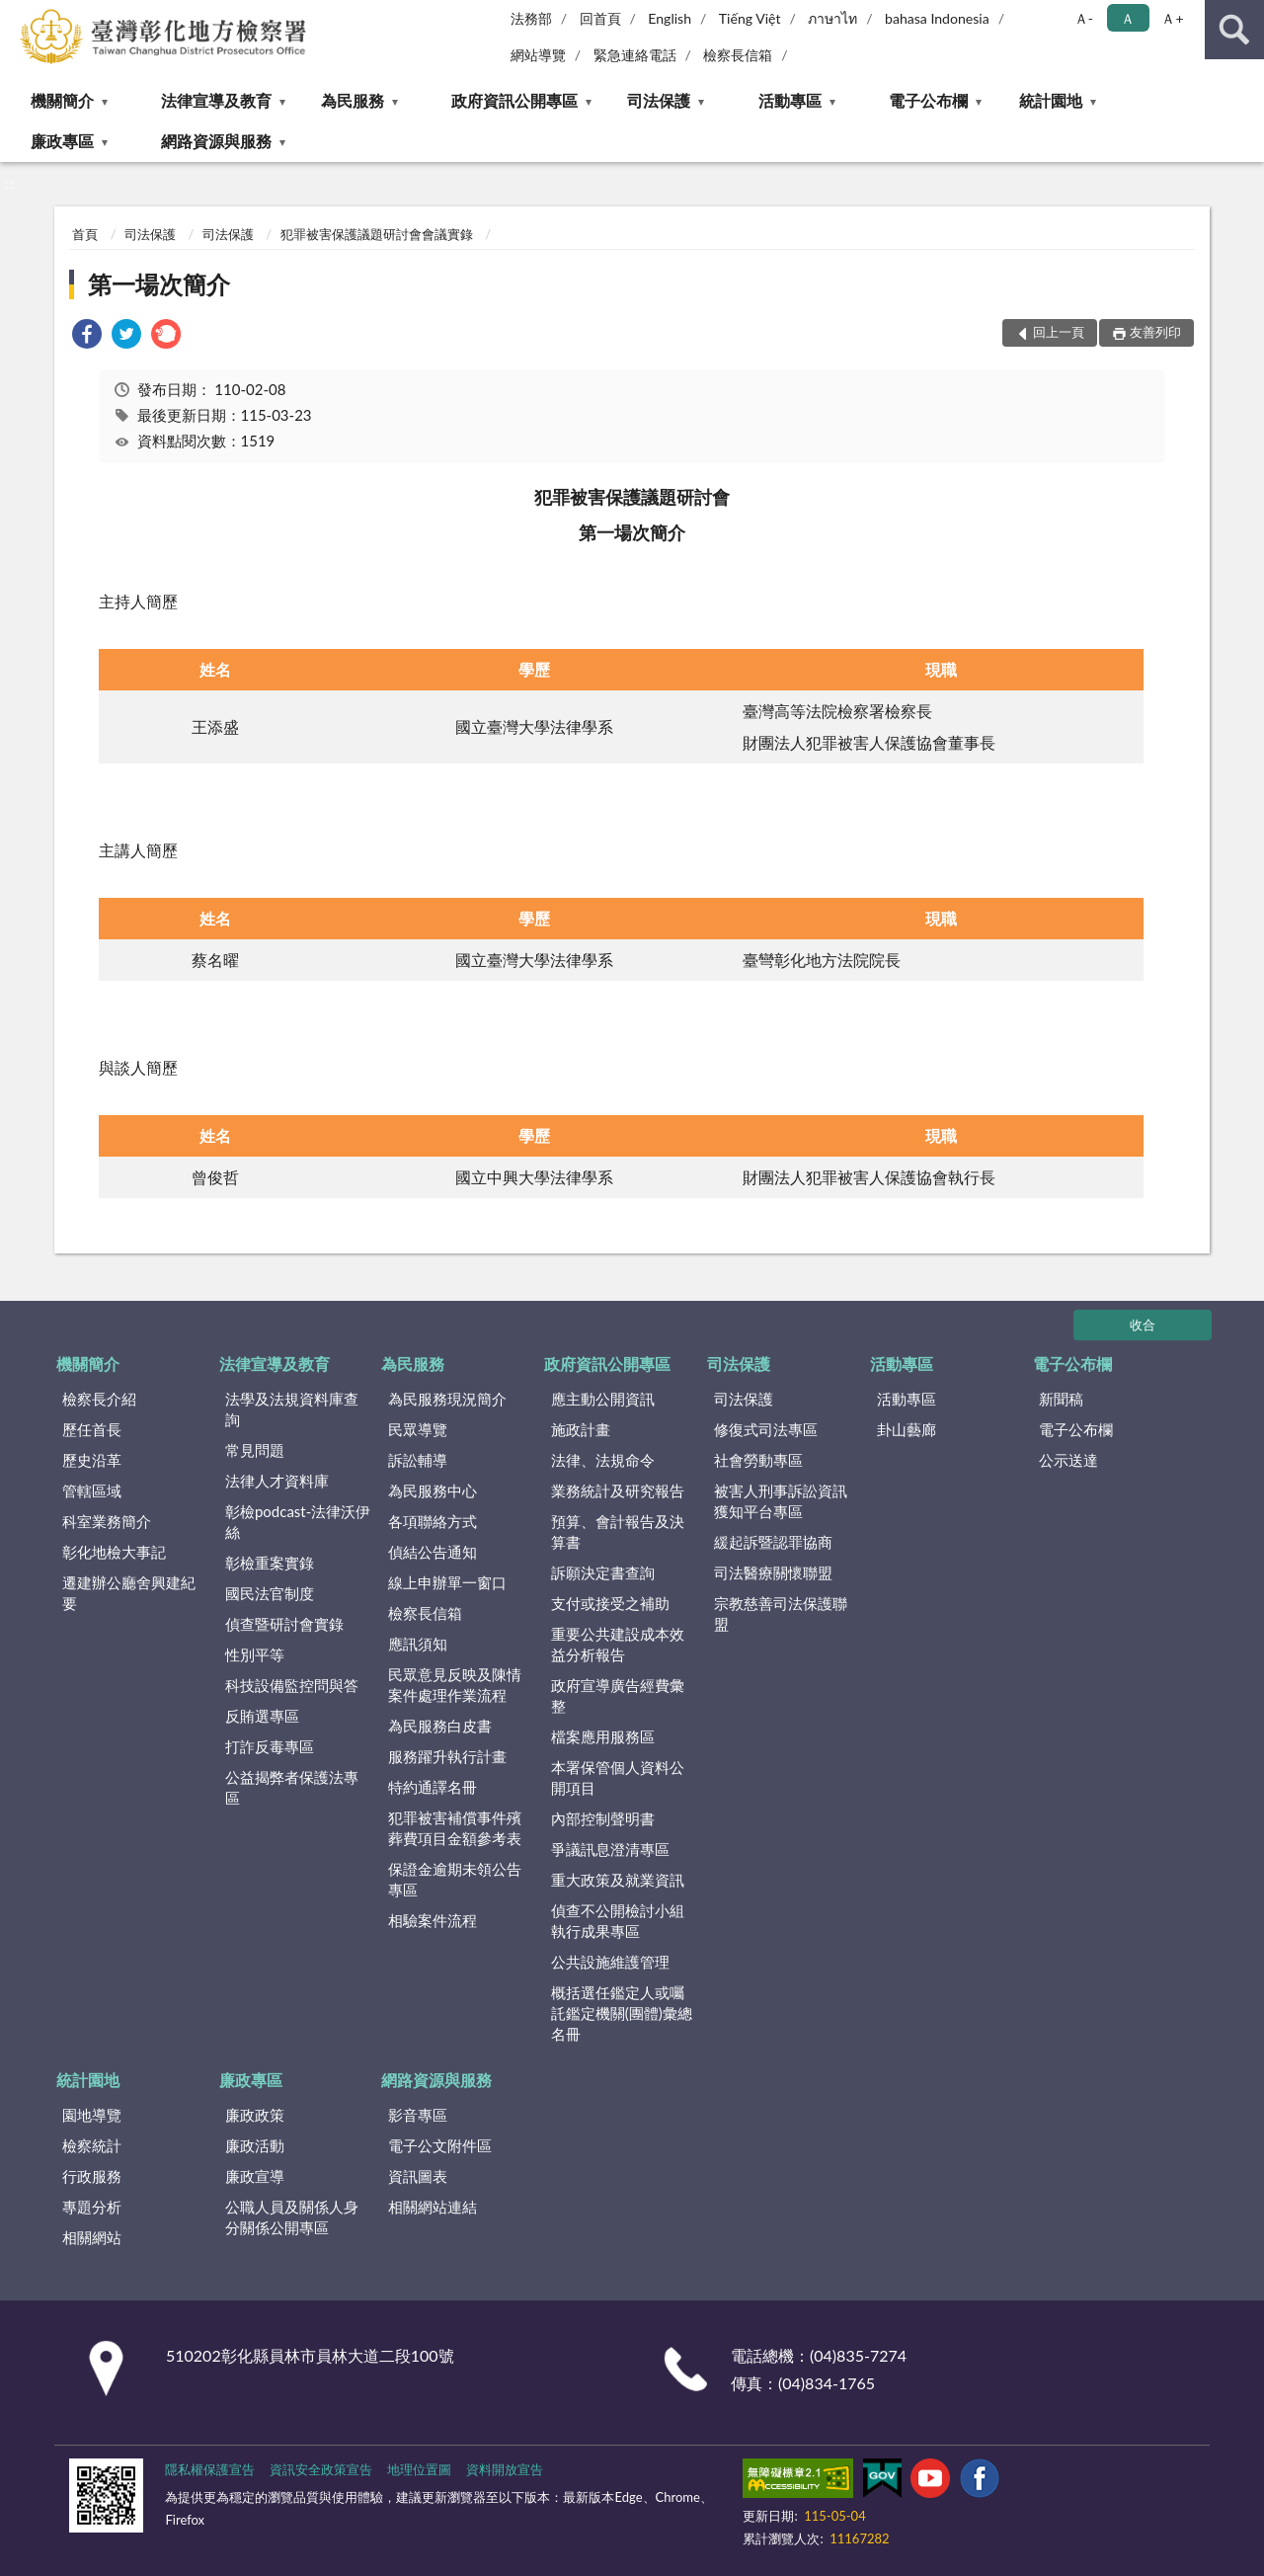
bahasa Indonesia (937, 18)
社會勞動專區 (758, 1460)
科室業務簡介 (106, 1521)
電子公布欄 (928, 100)
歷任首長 (91, 1429)
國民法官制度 (269, 1593)
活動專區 (790, 100)
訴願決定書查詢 (603, 1572)
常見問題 (254, 1450)
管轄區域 (91, 1490)
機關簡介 (62, 100)
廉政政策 (254, 2115)
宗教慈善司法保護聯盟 (780, 1613)
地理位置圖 (419, 2469)
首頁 (85, 234)
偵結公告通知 (432, 1552)
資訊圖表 (417, 2176)
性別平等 (254, 1654)
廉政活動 (254, 2145)
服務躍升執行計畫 (447, 1756)
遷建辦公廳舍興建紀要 (129, 1592)
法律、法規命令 (603, 1460)
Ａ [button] (1128, 18)
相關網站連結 (432, 2206)
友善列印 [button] (1155, 332)
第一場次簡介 (159, 284)
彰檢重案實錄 (269, 1562)
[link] (87, 336)
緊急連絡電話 (634, 54)
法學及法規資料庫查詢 (291, 1409)
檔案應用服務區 (603, 1736)
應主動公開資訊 (603, 1399)
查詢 (1234, 29)
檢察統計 (91, 2145)
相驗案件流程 (432, 1920)
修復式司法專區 (766, 1429)
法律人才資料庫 (277, 1480)
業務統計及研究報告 (617, 1490)
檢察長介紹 (99, 1399)
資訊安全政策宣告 (321, 2469)
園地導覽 (91, 2115)
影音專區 (417, 2115)
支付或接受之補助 (610, 1603)
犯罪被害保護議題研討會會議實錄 (376, 234)
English (669, 18)
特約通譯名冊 (432, 1787)
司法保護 (658, 100)
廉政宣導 (254, 2176)
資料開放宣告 (504, 2469)
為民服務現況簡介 (447, 1399)
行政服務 (91, 2176)
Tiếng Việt (750, 18)
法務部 (531, 18)
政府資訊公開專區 (514, 100)
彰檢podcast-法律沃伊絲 (297, 1521)
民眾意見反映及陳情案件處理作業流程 (454, 1684)
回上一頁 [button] (1058, 332)
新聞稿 (1061, 1399)
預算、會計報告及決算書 (617, 1531)
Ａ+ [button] (1172, 18)
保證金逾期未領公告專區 (454, 1879)
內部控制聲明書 (603, 1818)
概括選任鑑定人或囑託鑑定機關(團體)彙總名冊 (621, 2013)
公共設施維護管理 (610, 1962)
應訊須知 (417, 1643)
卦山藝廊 (906, 1429)
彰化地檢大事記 (114, 1552)
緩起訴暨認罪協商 (773, 1542)
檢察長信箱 (737, 54)
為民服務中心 (432, 1490)
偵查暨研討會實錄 (284, 1624)
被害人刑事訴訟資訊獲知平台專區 (780, 1501)
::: (16, 15)
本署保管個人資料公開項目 (617, 1777)
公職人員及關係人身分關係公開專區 (291, 2217)
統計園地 (1050, 100)
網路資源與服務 (216, 140)
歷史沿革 (91, 1460)
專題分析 (91, 2206)
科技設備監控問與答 (291, 1685)
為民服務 (352, 100)
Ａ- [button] (1083, 18)
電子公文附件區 (440, 2145)
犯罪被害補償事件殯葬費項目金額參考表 (454, 1828)
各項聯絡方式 (432, 1521)
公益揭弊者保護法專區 (291, 1787)
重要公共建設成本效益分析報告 (617, 1644)
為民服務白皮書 (440, 1725)
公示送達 (1068, 1460)
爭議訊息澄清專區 (610, 1849)
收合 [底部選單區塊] (1142, 1324)
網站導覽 (538, 54)
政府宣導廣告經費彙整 (617, 1695)
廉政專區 (62, 140)
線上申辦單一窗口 (447, 1582)
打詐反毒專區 (269, 1746)
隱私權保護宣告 (210, 2469)
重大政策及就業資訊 (617, 1880)
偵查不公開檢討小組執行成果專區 (617, 1920)
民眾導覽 (417, 1429)
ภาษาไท (832, 18)
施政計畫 (580, 1429)
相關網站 (91, 2237)
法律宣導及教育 (216, 100)
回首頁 (600, 18)
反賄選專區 (262, 1716)
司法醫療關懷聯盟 (773, 1572)
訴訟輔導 (417, 1460)
